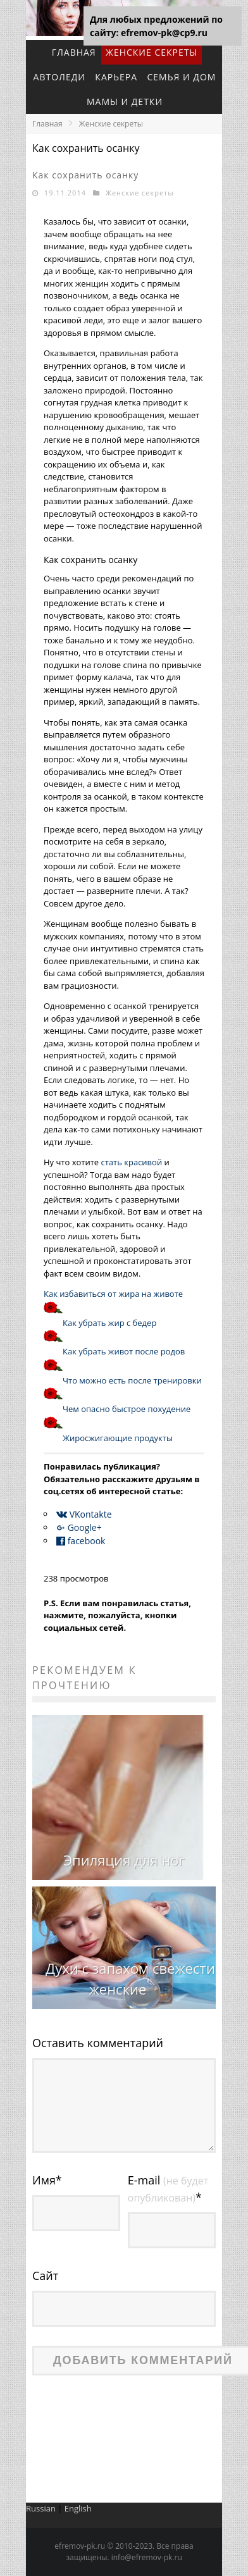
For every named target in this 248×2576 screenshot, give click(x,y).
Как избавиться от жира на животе (113, 1293)
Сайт (45, 2275)
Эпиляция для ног (124, 1859)
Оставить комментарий (97, 2042)
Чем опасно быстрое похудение (126, 1409)
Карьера (116, 77)
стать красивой (132, 1162)
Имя (47, 2180)
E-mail (168, 2188)
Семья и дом (181, 77)
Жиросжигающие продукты (118, 1438)
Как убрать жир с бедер (109, 1322)
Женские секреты (151, 52)
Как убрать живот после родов (124, 1351)
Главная (74, 52)
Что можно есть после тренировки (132, 1380)
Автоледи (59, 77)
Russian (41, 2508)
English (78, 2508)
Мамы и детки (125, 102)
